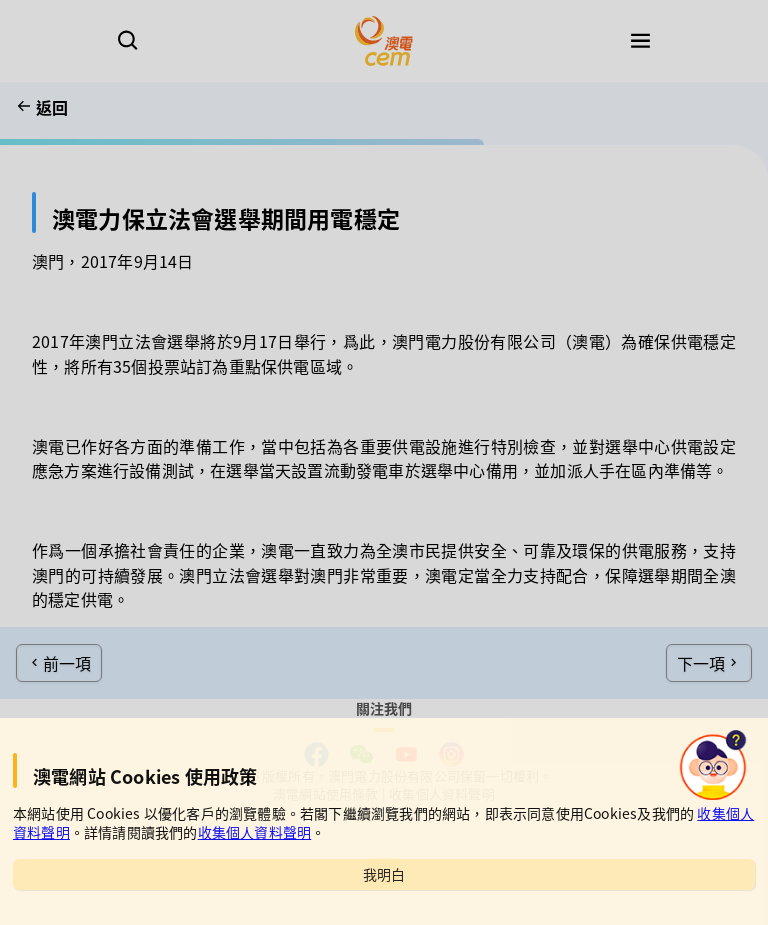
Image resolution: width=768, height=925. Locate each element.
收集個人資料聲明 (255, 832)
